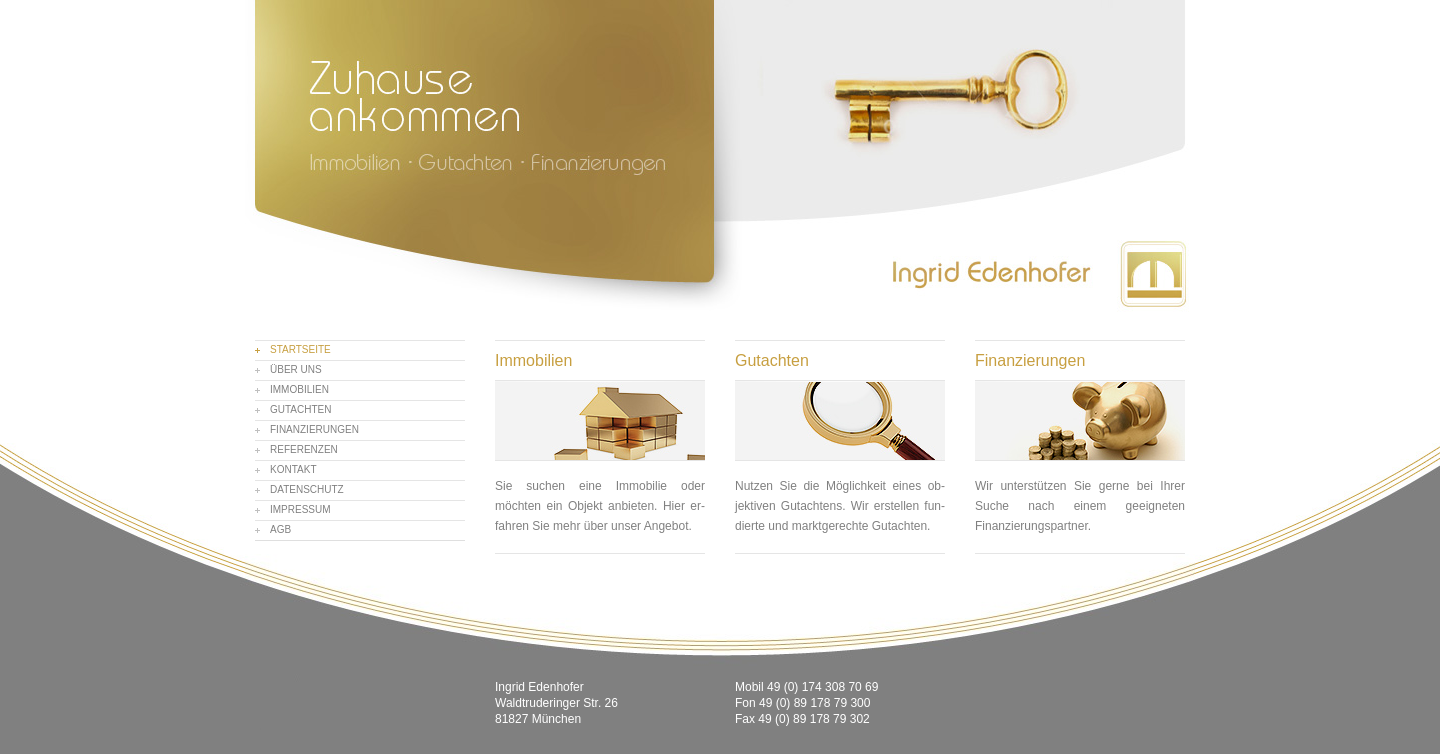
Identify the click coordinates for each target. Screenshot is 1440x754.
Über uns (296, 369)
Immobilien (299, 389)
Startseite (300, 349)
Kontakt (293, 469)
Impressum (300, 509)
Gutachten (300, 409)
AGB (280, 529)
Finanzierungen (314, 429)
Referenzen (304, 449)
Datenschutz (307, 489)
